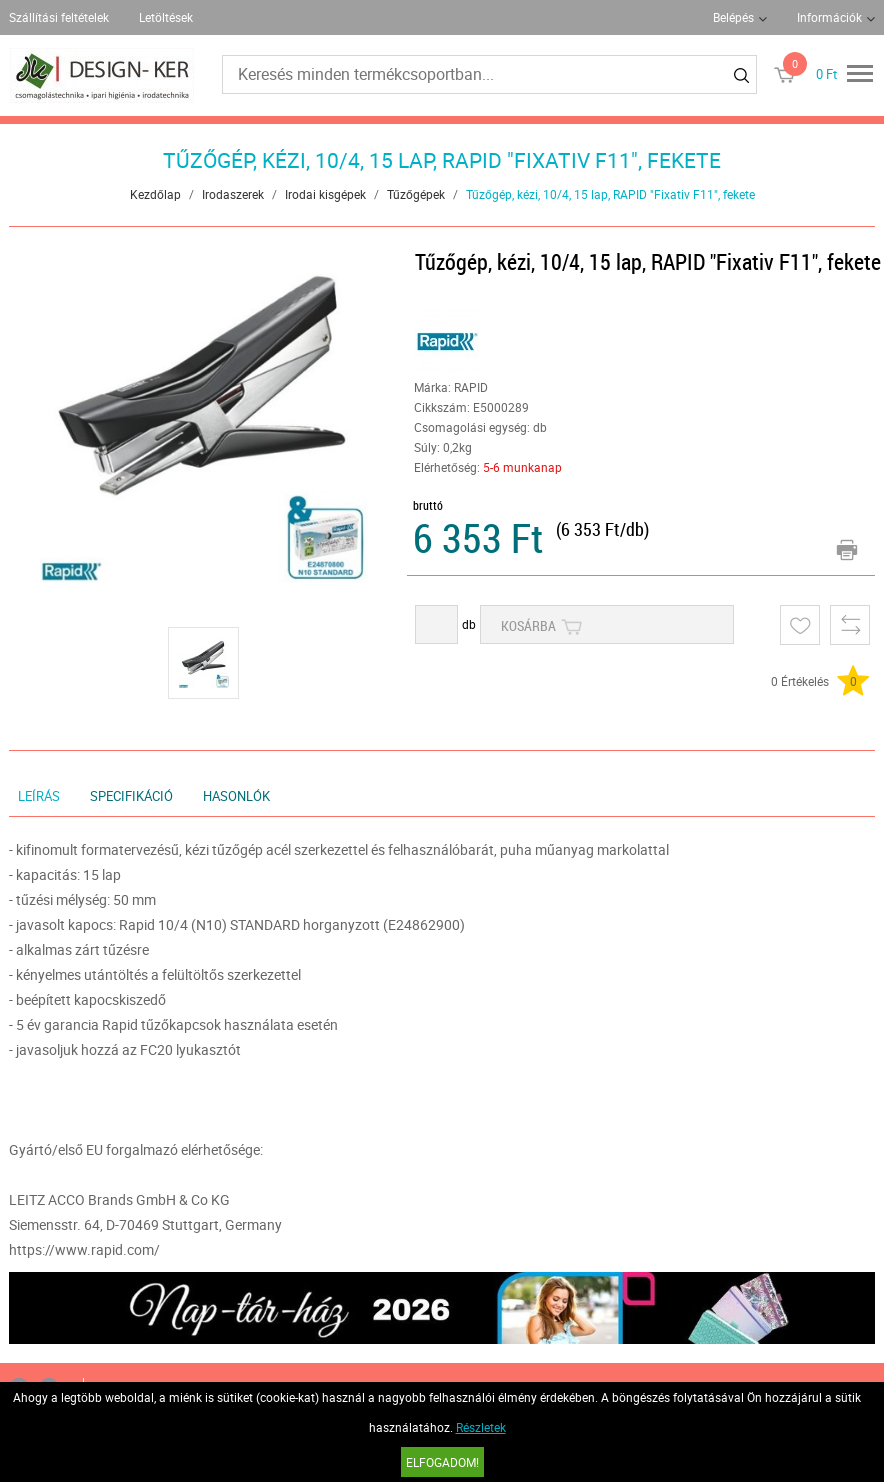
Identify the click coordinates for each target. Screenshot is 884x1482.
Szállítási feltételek (59, 17)
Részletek (481, 1427)
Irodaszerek (233, 194)
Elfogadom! (442, 1462)
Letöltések (166, 17)
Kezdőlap (155, 194)
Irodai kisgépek (325, 194)
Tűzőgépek (416, 194)
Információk (829, 17)
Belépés (733, 17)
